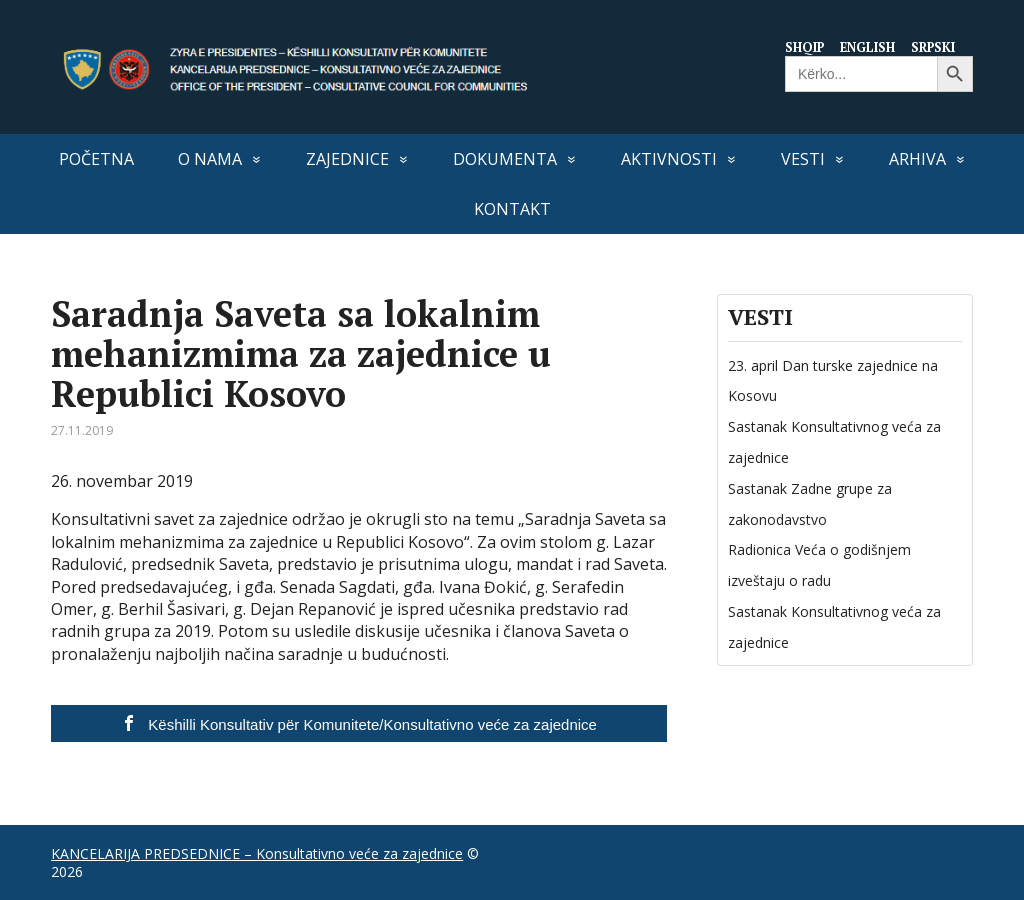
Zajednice (347, 159)
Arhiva (917, 159)
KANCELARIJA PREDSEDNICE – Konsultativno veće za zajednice (257, 853)
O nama (210, 159)
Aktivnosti (669, 159)
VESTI (803, 159)
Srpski (934, 47)
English (867, 47)
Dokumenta (505, 159)
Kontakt (512, 209)
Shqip (802, 47)
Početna (96, 159)
